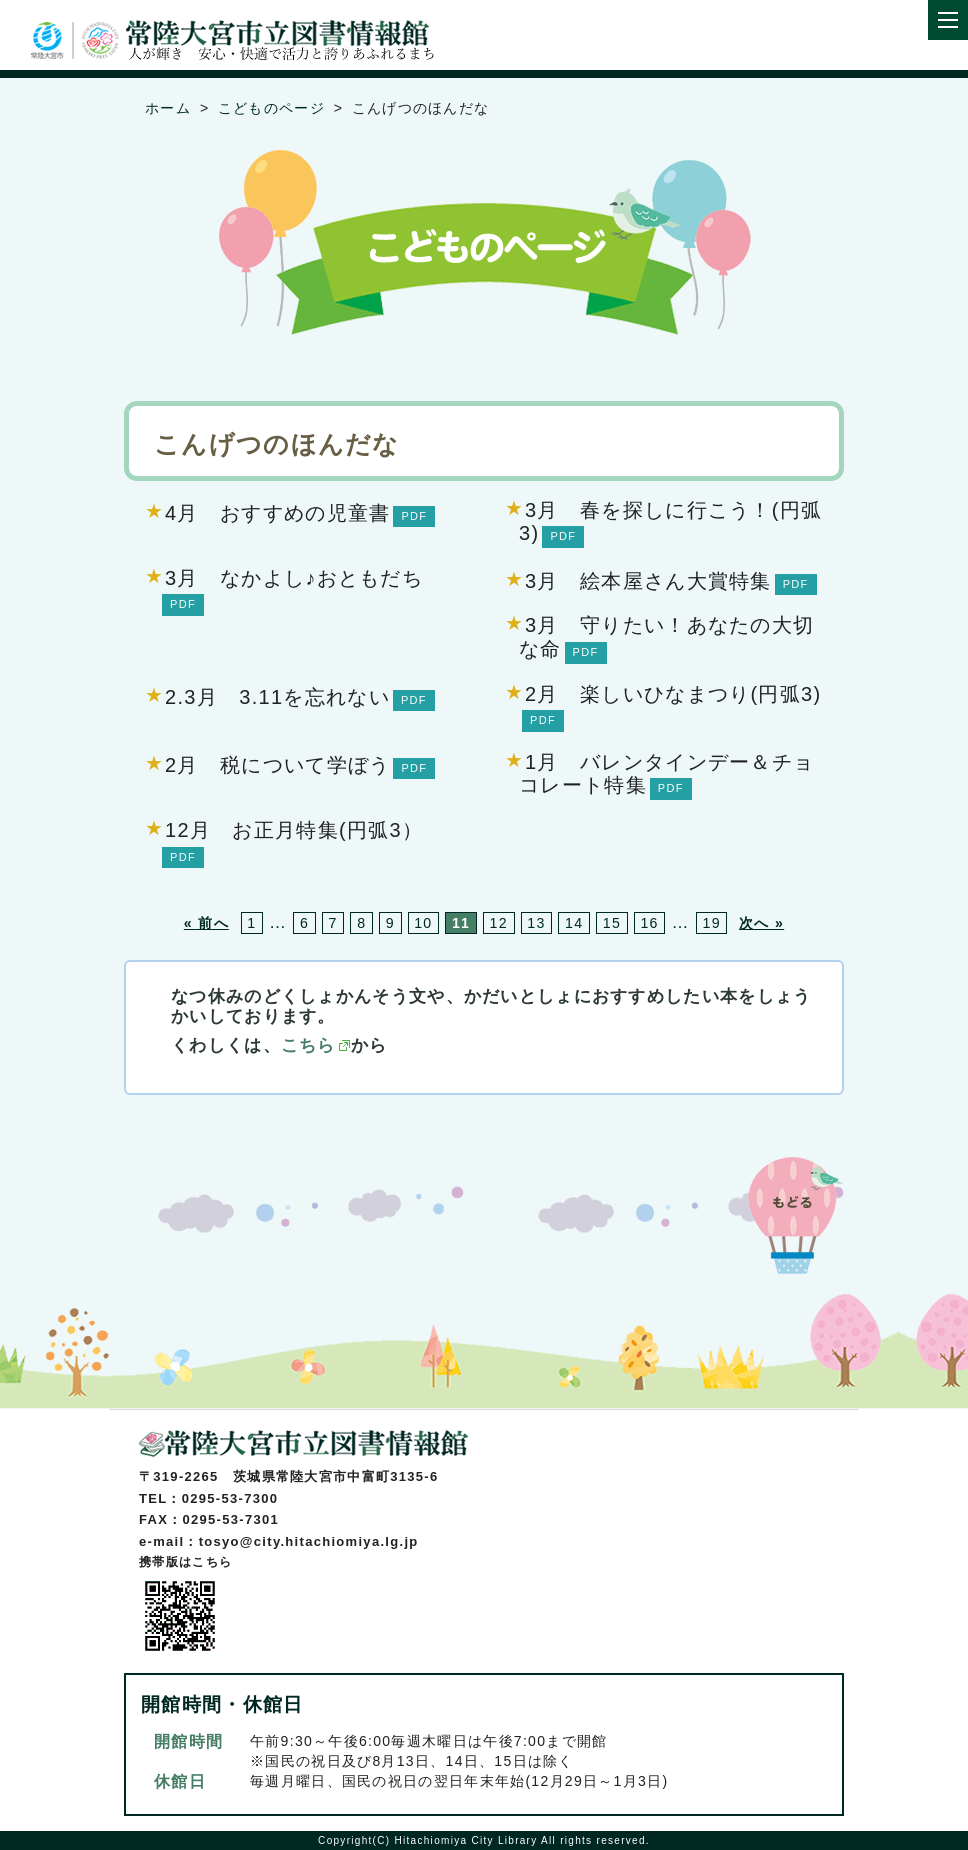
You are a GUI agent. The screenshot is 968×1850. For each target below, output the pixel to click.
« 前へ (206, 923)
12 (499, 923)
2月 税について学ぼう (277, 765)
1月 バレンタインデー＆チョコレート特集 (666, 774)
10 (423, 923)
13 (536, 923)
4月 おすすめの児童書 (277, 513)
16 (649, 923)
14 (574, 923)
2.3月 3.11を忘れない (277, 697)
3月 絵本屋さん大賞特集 (648, 581)
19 (711, 923)
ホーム (168, 108)
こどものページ (271, 108)
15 (612, 923)
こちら (308, 1045)
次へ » (761, 923)
